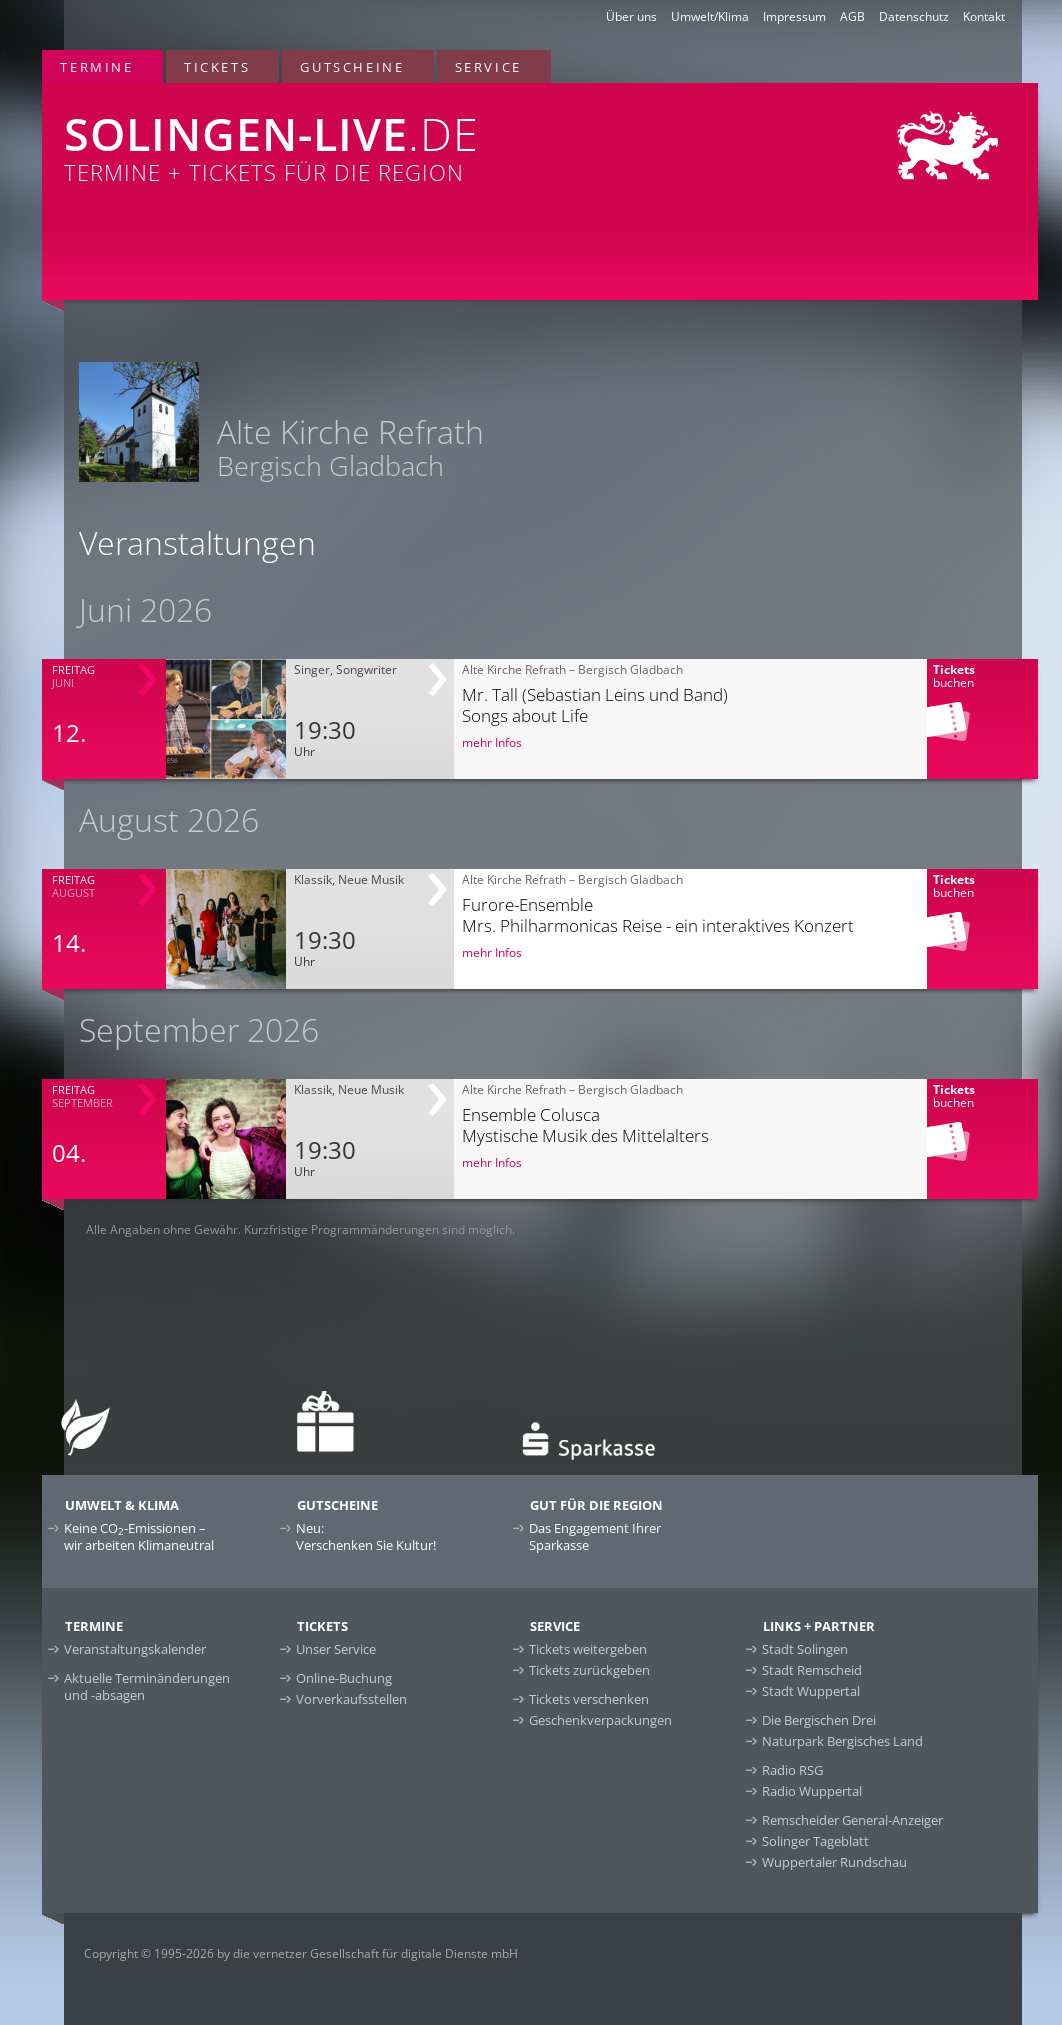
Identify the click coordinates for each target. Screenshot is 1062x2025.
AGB (852, 16)
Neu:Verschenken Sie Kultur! (366, 1536)
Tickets (217, 67)
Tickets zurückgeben (589, 1670)
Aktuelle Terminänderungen (147, 1686)
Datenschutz (914, 16)
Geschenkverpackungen (600, 1720)
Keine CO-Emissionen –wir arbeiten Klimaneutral (139, 1536)
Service (488, 67)
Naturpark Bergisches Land (842, 1741)
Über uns (631, 16)
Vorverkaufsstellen (351, 1699)
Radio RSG (792, 1770)
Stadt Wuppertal (811, 1691)
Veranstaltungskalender (135, 1649)
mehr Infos (492, 742)
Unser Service (336, 1649)
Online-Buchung (344, 1678)
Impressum (794, 16)
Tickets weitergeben (588, 1649)
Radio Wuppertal (812, 1791)
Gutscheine (352, 67)
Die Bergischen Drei (819, 1720)
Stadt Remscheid (812, 1670)
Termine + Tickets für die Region (338, 135)
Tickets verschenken (589, 1699)
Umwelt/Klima (710, 16)
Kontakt (984, 16)
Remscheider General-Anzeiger (852, 1820)
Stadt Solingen (805, 1649)
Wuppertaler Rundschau (834, 1862)
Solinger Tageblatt (815, 1841)
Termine (96, 67)
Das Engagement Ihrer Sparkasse (595, 1536)
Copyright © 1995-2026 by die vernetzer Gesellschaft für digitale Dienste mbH (301, 1953)
